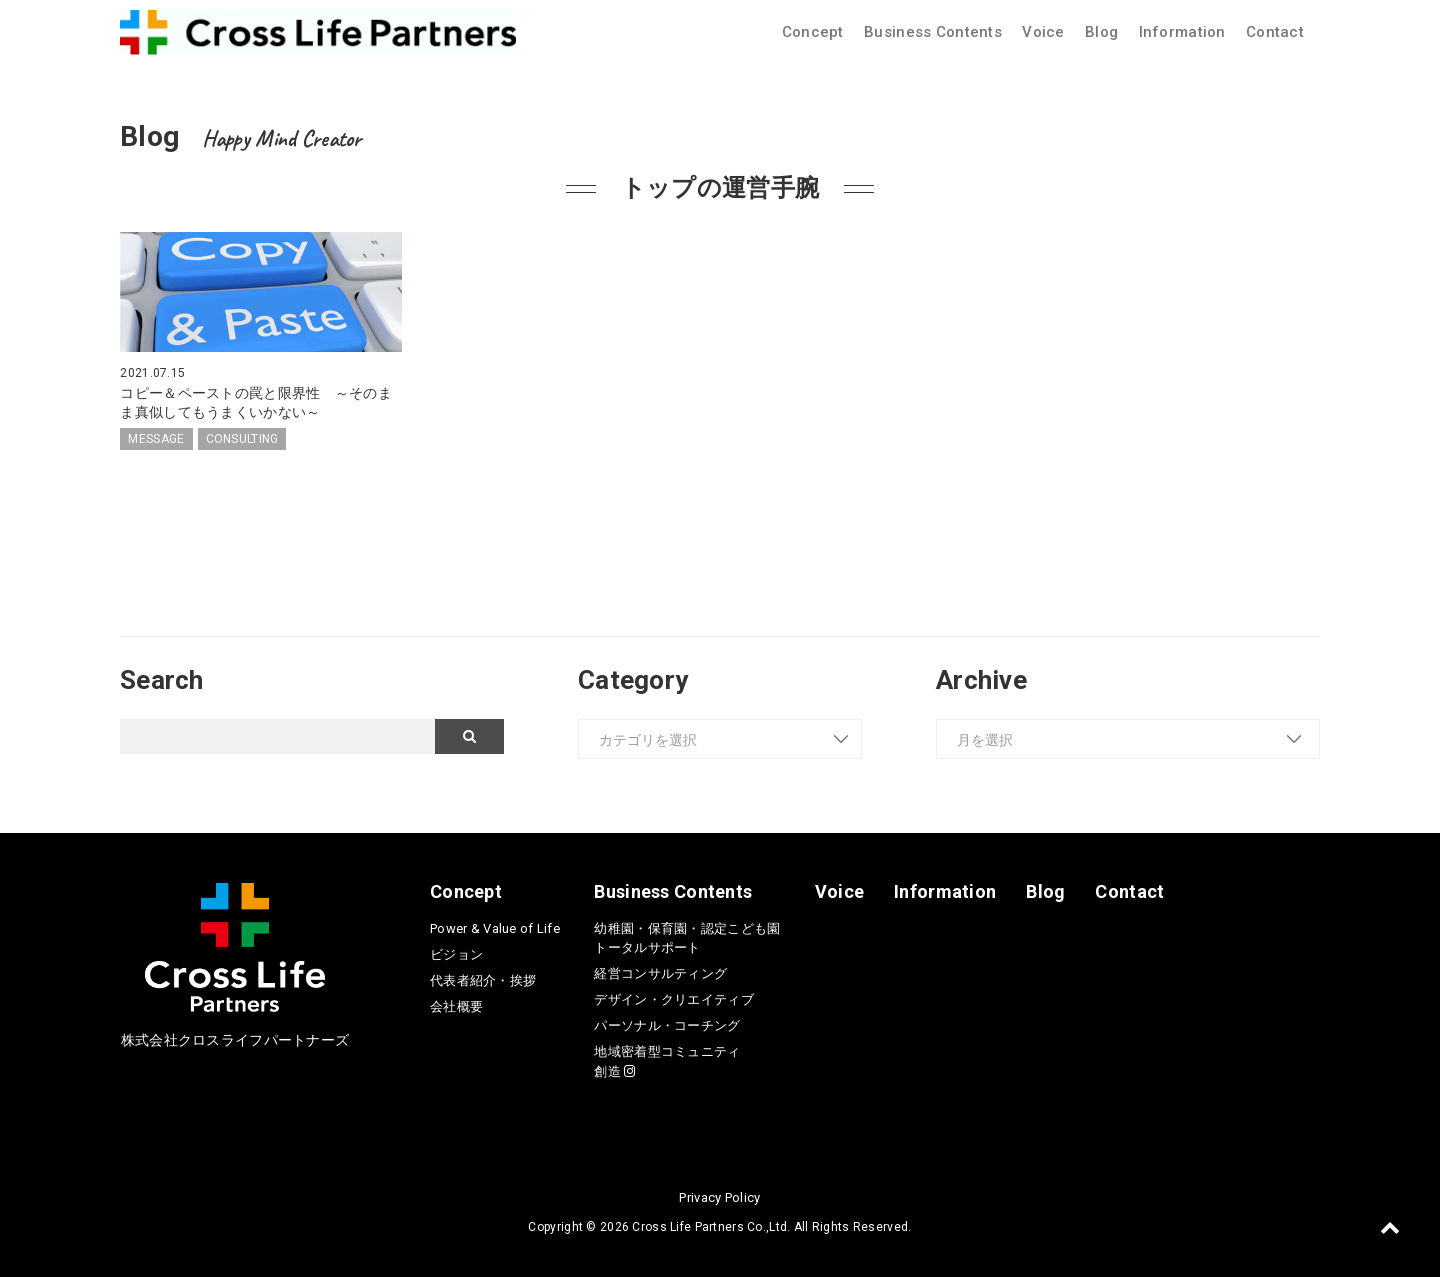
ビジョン (456, 953)
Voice (1043, 32)
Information (1182, 32)
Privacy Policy (719, 1196)
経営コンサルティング (660, 973)
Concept (813, 32)
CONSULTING (242, 438)
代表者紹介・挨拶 (483, 979)
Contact (1275, 32)
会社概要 (456, 1005)
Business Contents (933, 32)
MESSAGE (156, 438)
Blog (1101, 32)
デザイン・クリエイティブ (673, 999)
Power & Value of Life (495, 927)
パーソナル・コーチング (667, 1025)
